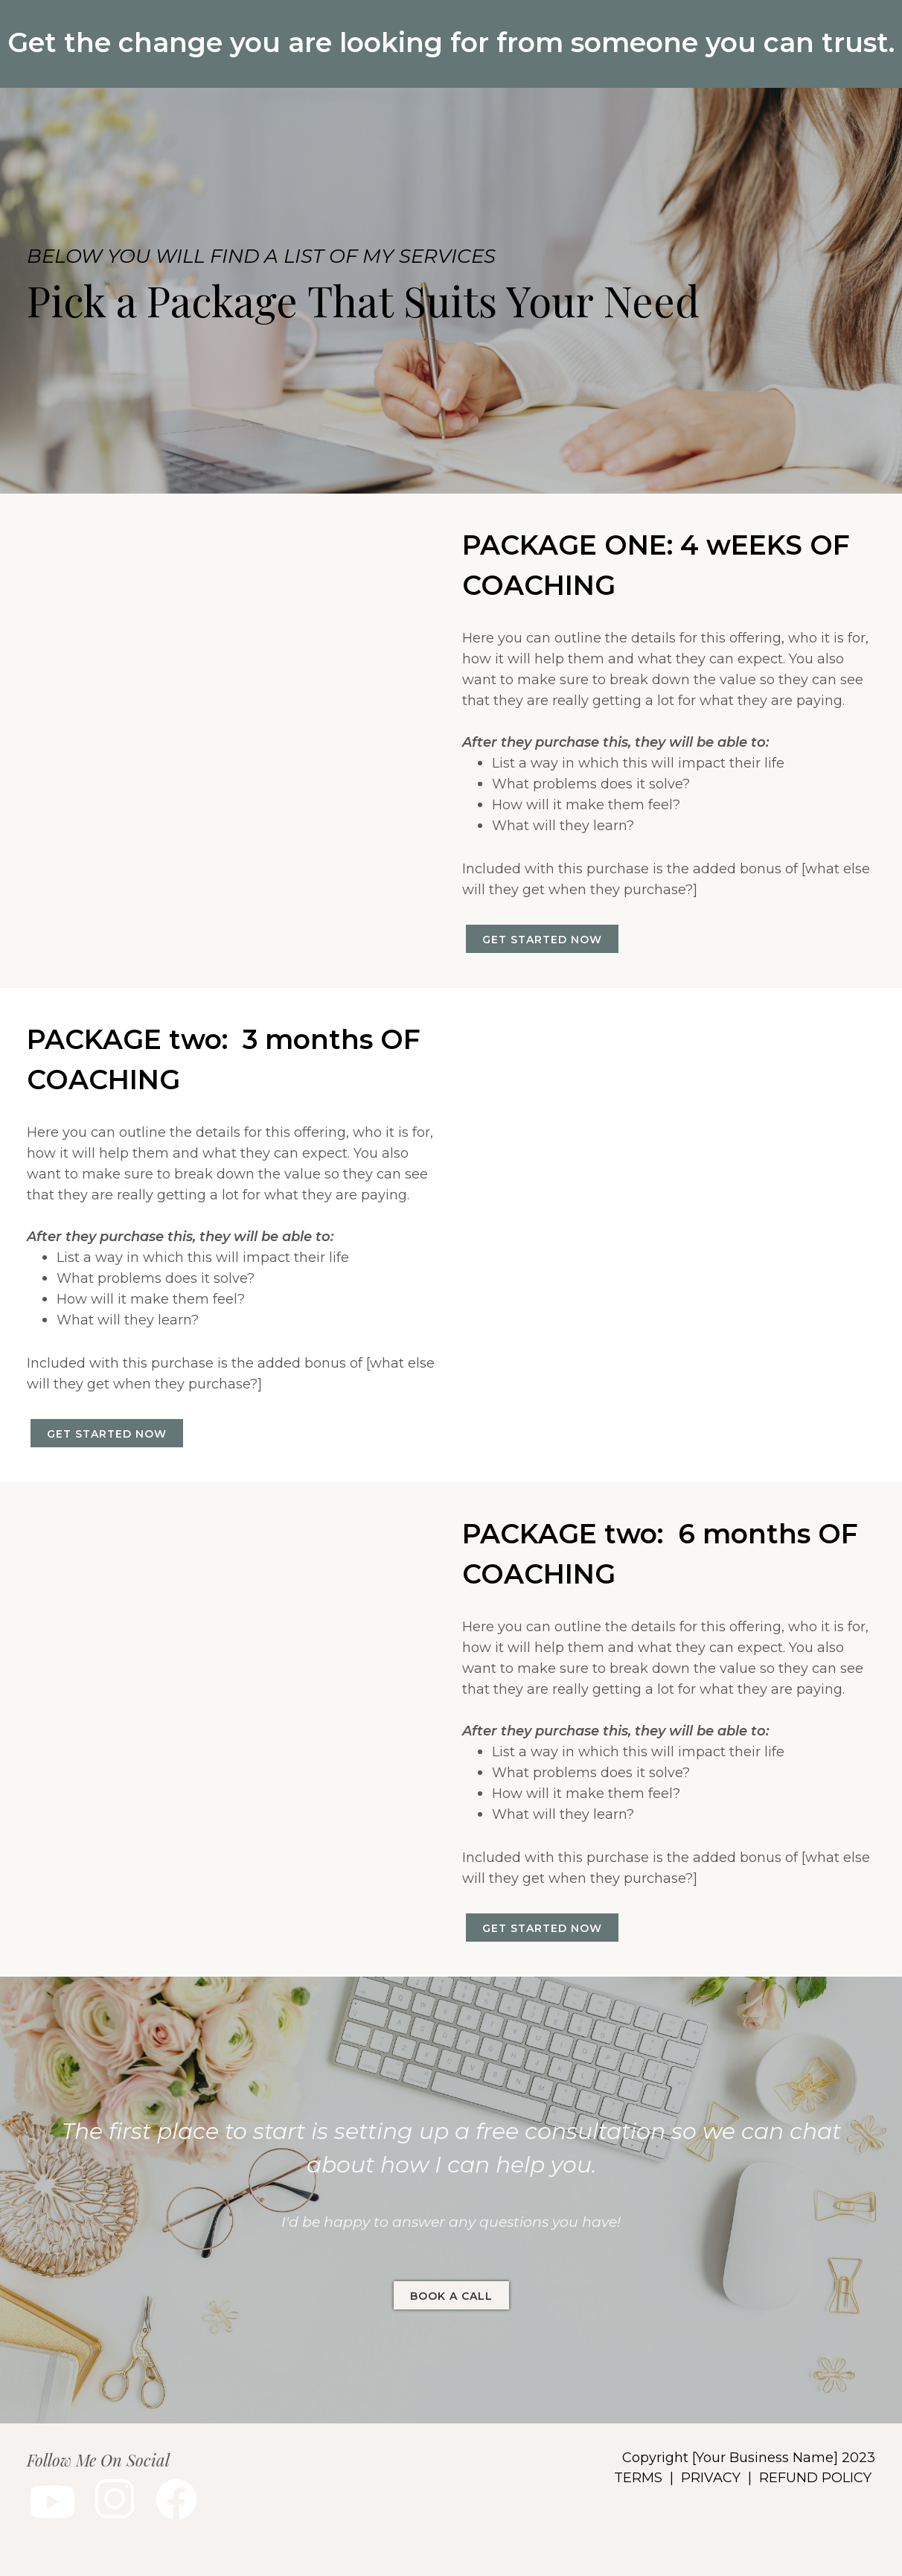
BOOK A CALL (451, 2296)
